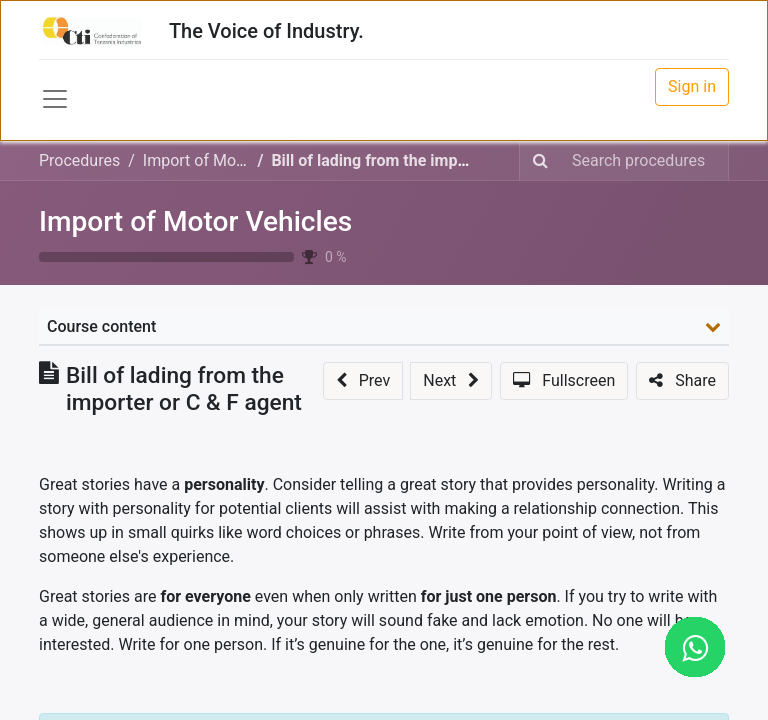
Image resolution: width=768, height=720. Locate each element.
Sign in (692, 86)
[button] (363, 381)
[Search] (540, 161)
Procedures (79, 160)
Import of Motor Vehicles (195, 221)
